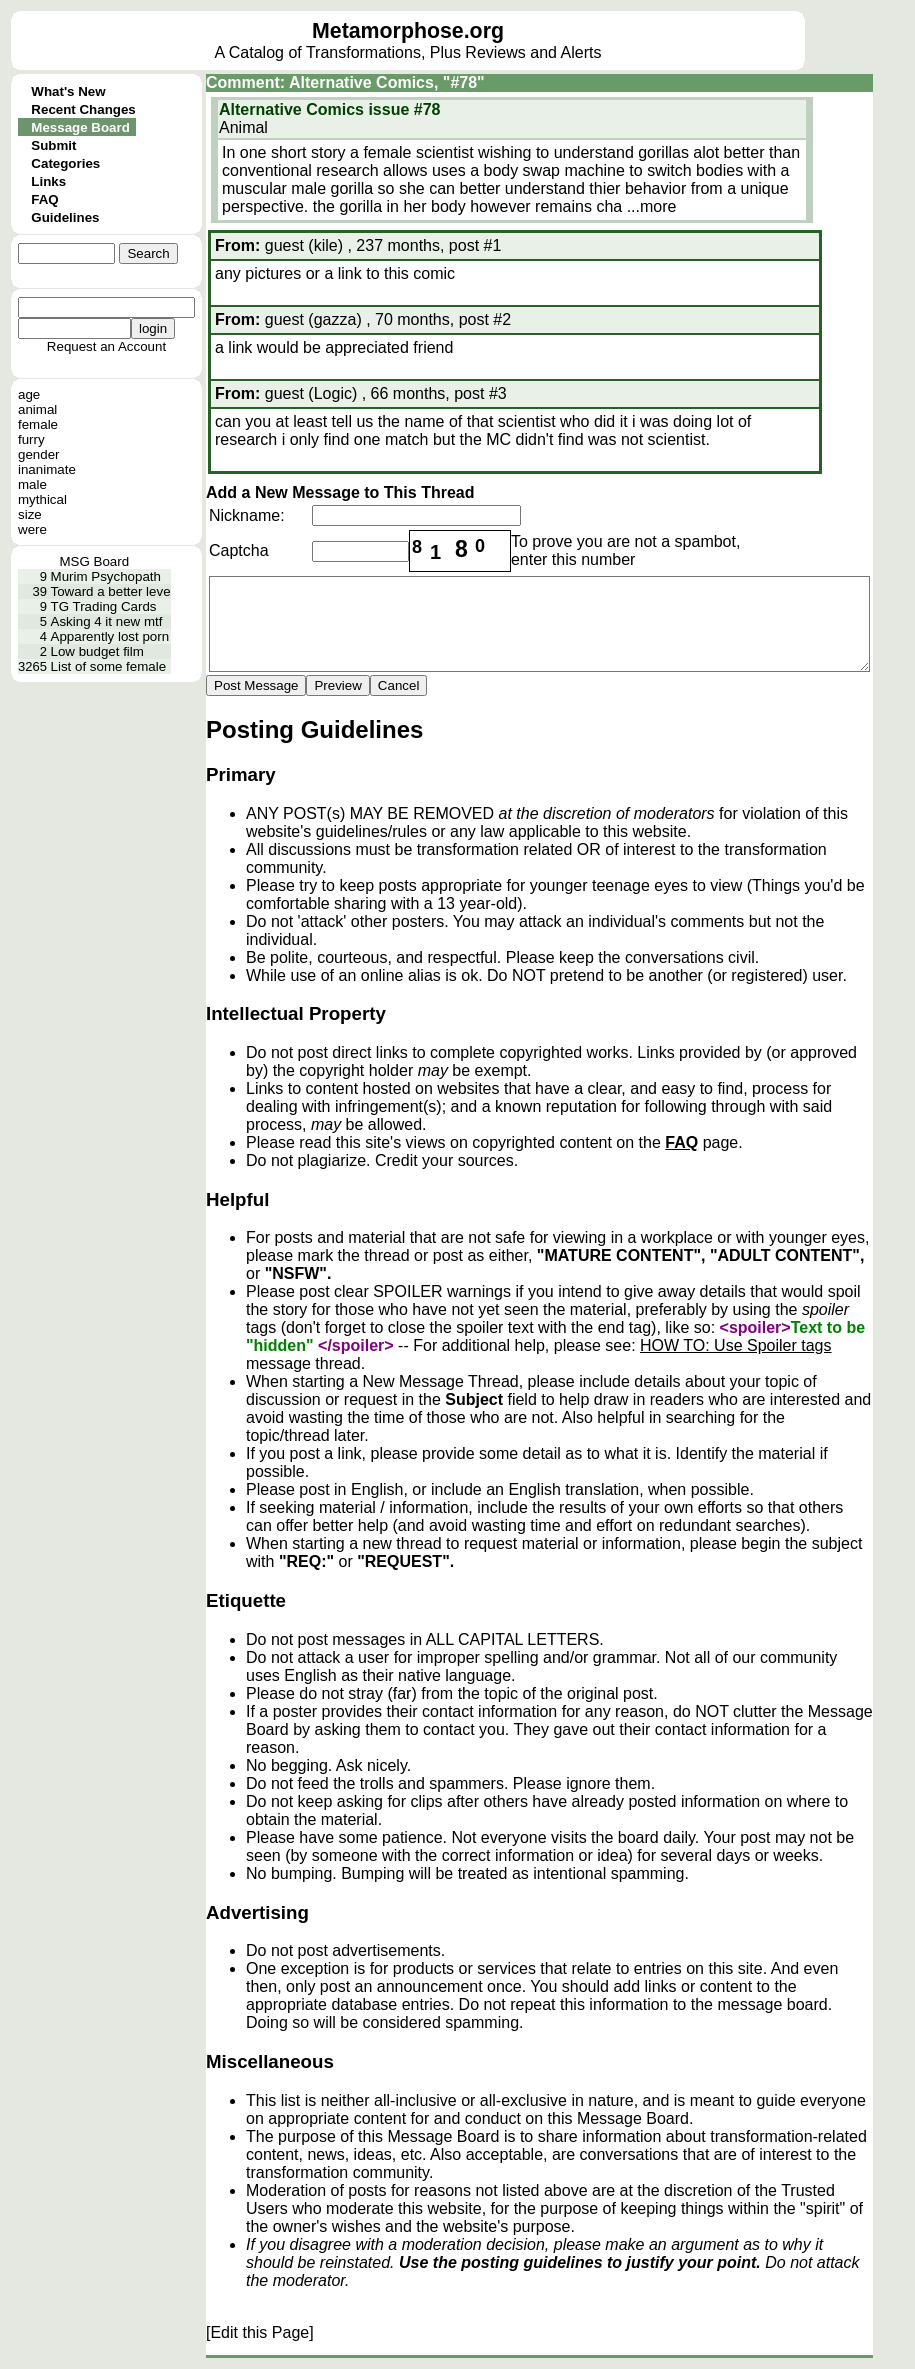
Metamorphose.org (408, 31)
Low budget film (97, 651)
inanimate (47, 469)
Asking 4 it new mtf (107, 621)
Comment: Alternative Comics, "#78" (345, 82)
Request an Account (106, 346)
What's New (68, 91)
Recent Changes (83, 109)
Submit (53, 145)
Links (48, 181)
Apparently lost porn (110, 636)
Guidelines (65, 217)
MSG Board (94, 561)
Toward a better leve (111, 591)
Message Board (80, 127)
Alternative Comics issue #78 (329, 109)
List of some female (109, 666)
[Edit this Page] (260, 2332)
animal (37, 409)
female (38, 424)
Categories (65, 163)
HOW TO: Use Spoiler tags (735, 1345)
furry (31, 439)
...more (652, 206)
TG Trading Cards (104, 606)
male (32, 484)
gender (39, 454)
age (29, 394)
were (32, 529)
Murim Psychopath (106, 576)
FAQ (44, 199)
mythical (42, 499)
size (30, 514)
